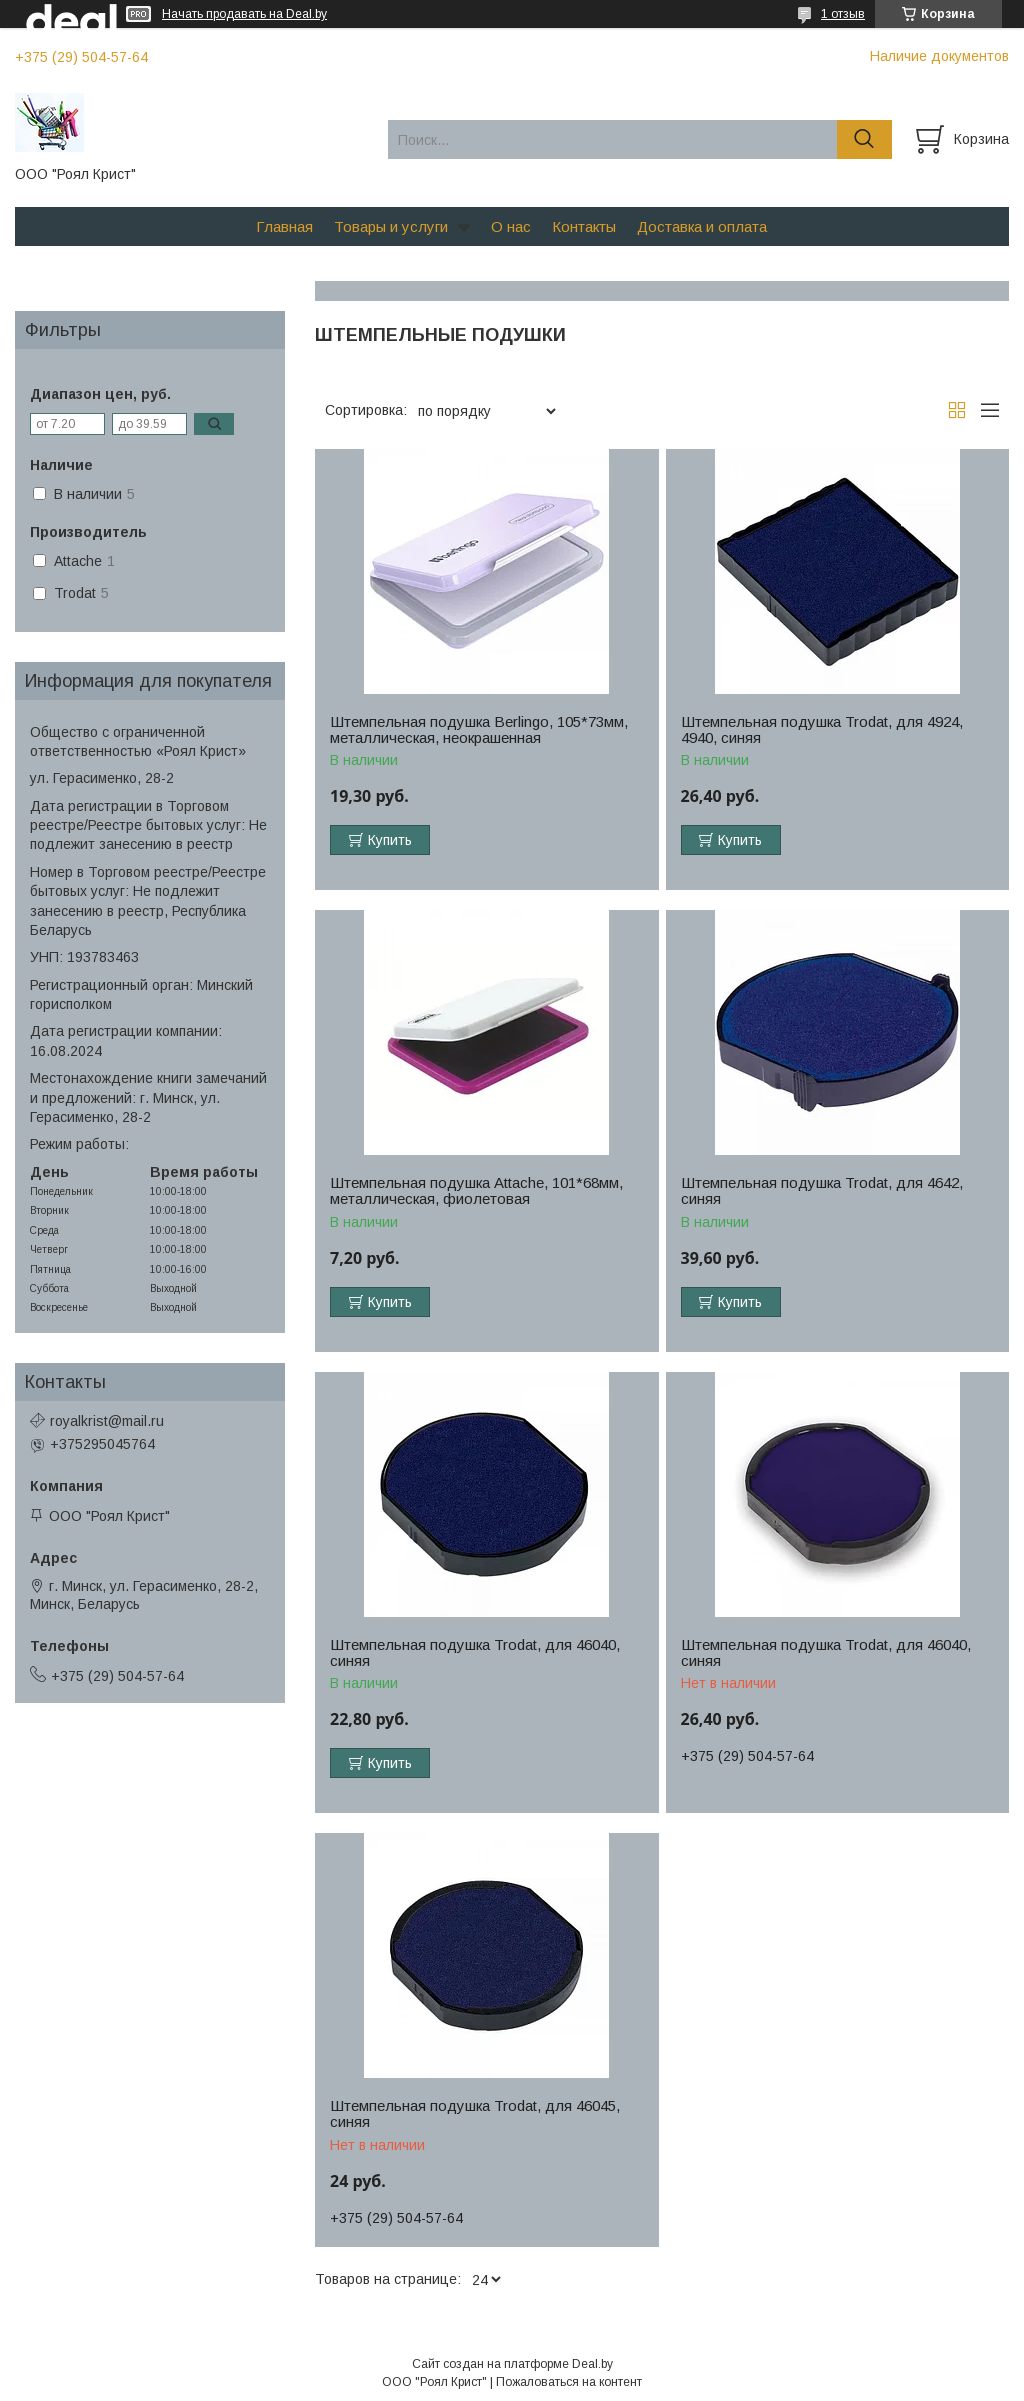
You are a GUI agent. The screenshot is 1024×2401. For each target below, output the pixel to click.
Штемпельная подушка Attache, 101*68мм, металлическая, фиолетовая (476, 1191)
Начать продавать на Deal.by (244, 14)
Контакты (584, 226)
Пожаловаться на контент (569, 2382)
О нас (511, 226)
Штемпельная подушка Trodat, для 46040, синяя (475, 1653)
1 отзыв (843, 14)
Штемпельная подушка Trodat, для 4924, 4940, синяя (822, 730)
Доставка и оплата (702, 226)
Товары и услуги (391, 226)
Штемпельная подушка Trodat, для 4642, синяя (822, 1191)
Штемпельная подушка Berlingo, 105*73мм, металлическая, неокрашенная (479, 730)
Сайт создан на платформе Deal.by (512, 2364)
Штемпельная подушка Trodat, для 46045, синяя (475, 2114)
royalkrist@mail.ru (107, 1421)
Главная (284, 226)
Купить (390, 840)
